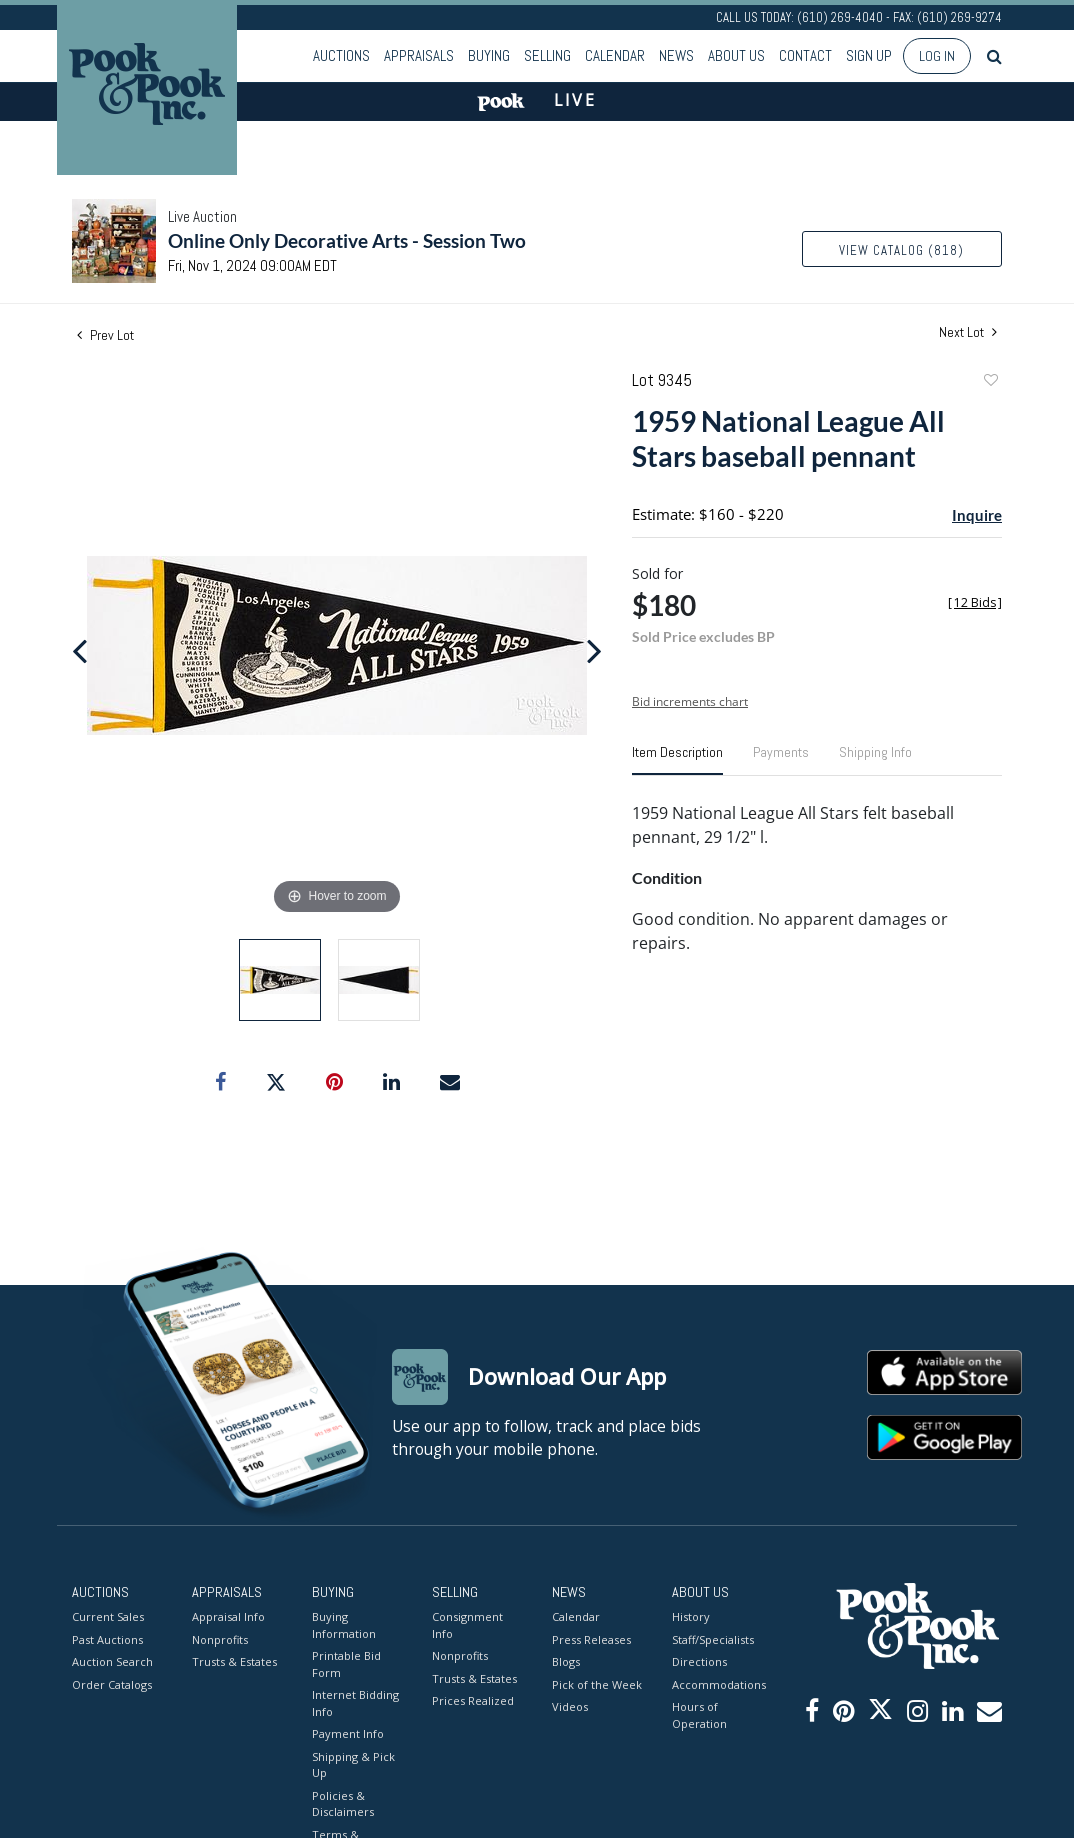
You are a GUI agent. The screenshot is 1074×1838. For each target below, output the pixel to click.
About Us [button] (736, 55)
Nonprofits (220, 1638)
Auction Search (112, 1661)
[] (975, 602)
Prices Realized (473, 1700)
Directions (699, 1661)
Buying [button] (489, 55)
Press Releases (591, 1638)
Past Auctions (107, 1638)
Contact (805, 55)
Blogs (566, 1661)
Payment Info (348, 1733)
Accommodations (717, 1683)
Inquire (977, 515)
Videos (570, 1706)
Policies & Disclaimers (343, 1803)
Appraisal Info (228, 1616)
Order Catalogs (112, 1683)
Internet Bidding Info (355, 1703)
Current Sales (108, 1616)
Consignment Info (467, 1625)
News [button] (676, 55)
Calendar (615, 55)
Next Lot (968, 332)
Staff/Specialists (713, 1638)
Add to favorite (990, 382)
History (691, 1616)
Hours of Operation (699, 1715)
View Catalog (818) (901, 250)
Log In (937, 56)
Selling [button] (547, 55)
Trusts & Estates (234, 1661)
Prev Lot (105, 335)
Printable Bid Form (346, 1664)
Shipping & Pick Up (353, 1764)
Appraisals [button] (419, 55)
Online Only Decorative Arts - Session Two (347, 240)
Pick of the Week (597, 1683)
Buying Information (344, 1625)
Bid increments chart (690, 701)
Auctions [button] (341, 55)
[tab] (677, 760)
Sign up (869, 55)
